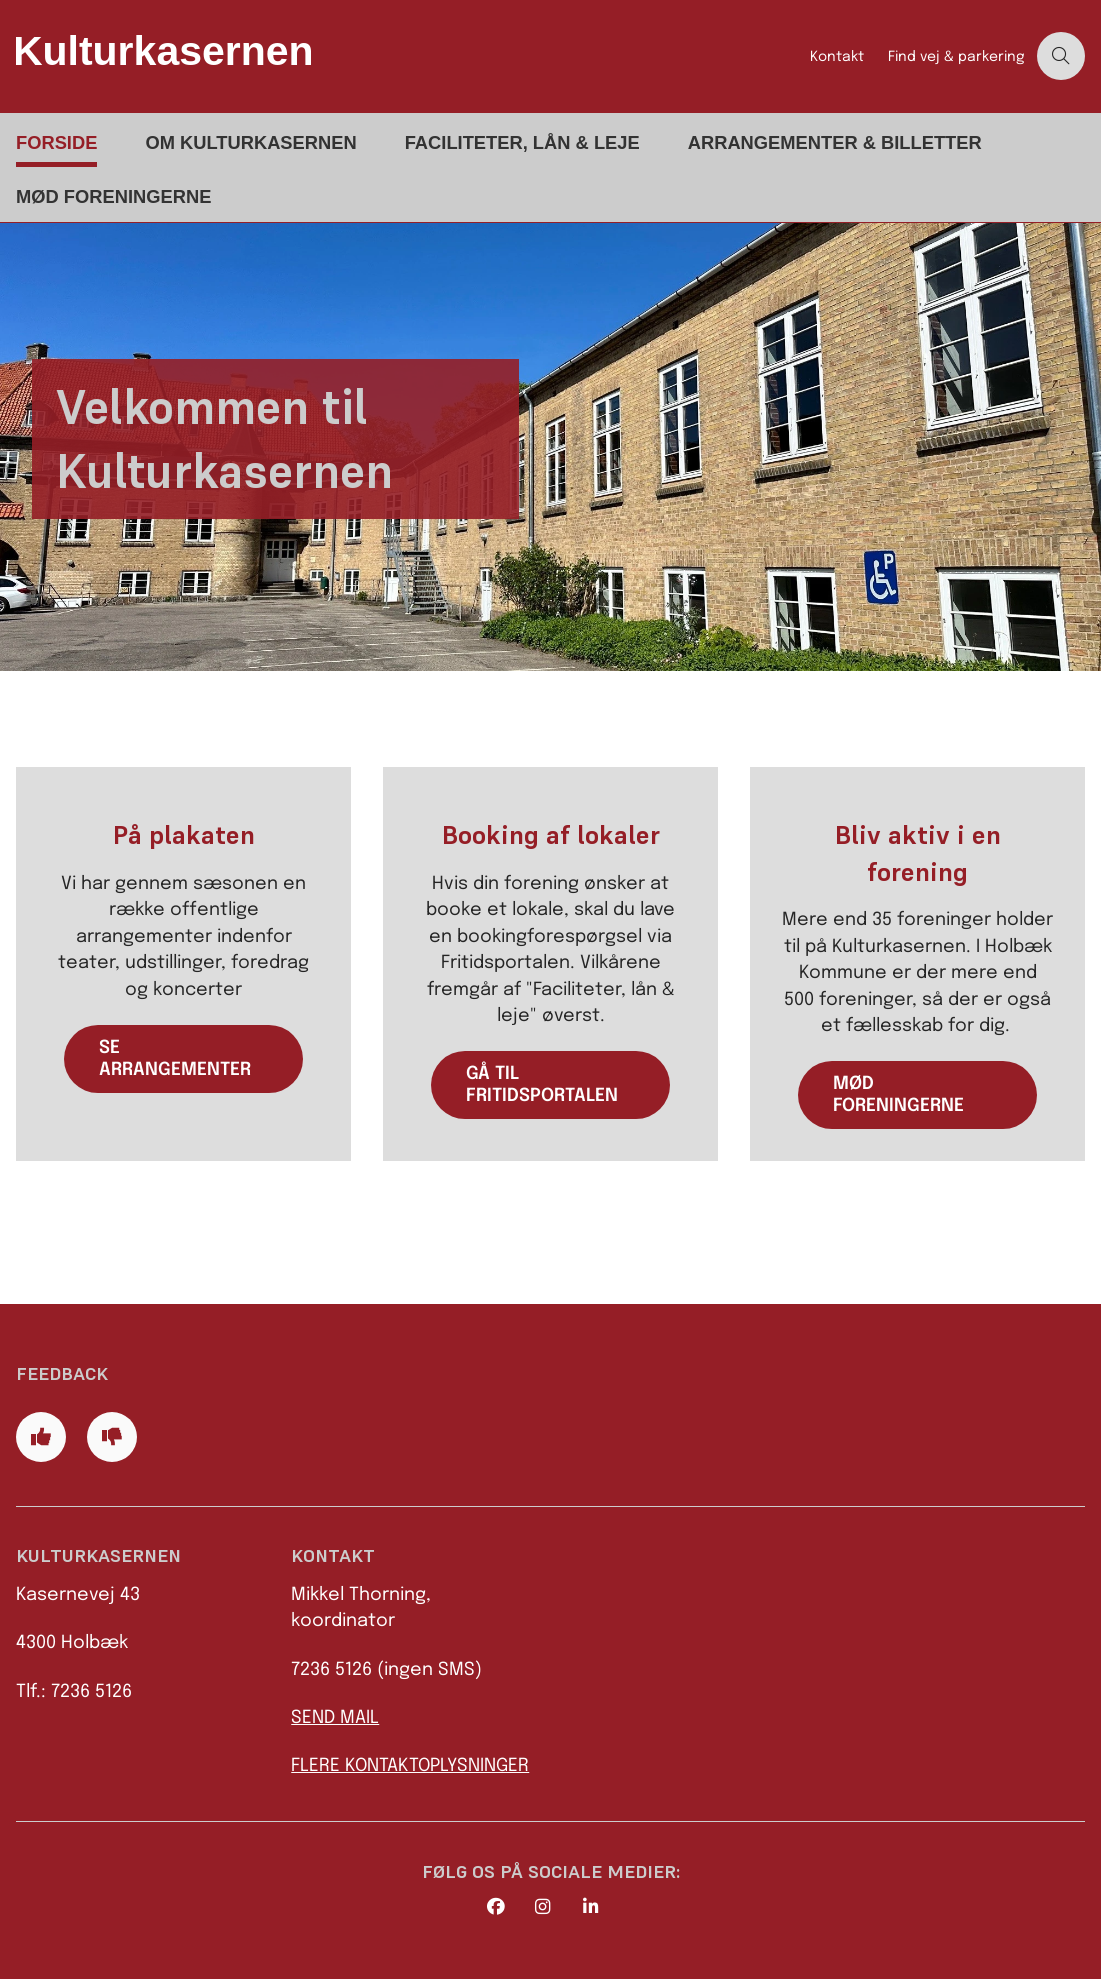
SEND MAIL (335, 1718)
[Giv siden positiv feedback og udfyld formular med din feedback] (41, 1437)
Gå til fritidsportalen (542, 1085)
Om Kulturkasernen (250, 142)
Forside (56, 142)
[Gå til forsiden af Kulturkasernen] (399, 56)
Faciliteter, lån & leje (522, 142)
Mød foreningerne (113, 196)
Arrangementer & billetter (835, 142)
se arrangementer (175, 1059)
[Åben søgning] (1061, 56)
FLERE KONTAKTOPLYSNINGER (410, 1766)
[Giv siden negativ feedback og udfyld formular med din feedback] (112, 1437)
